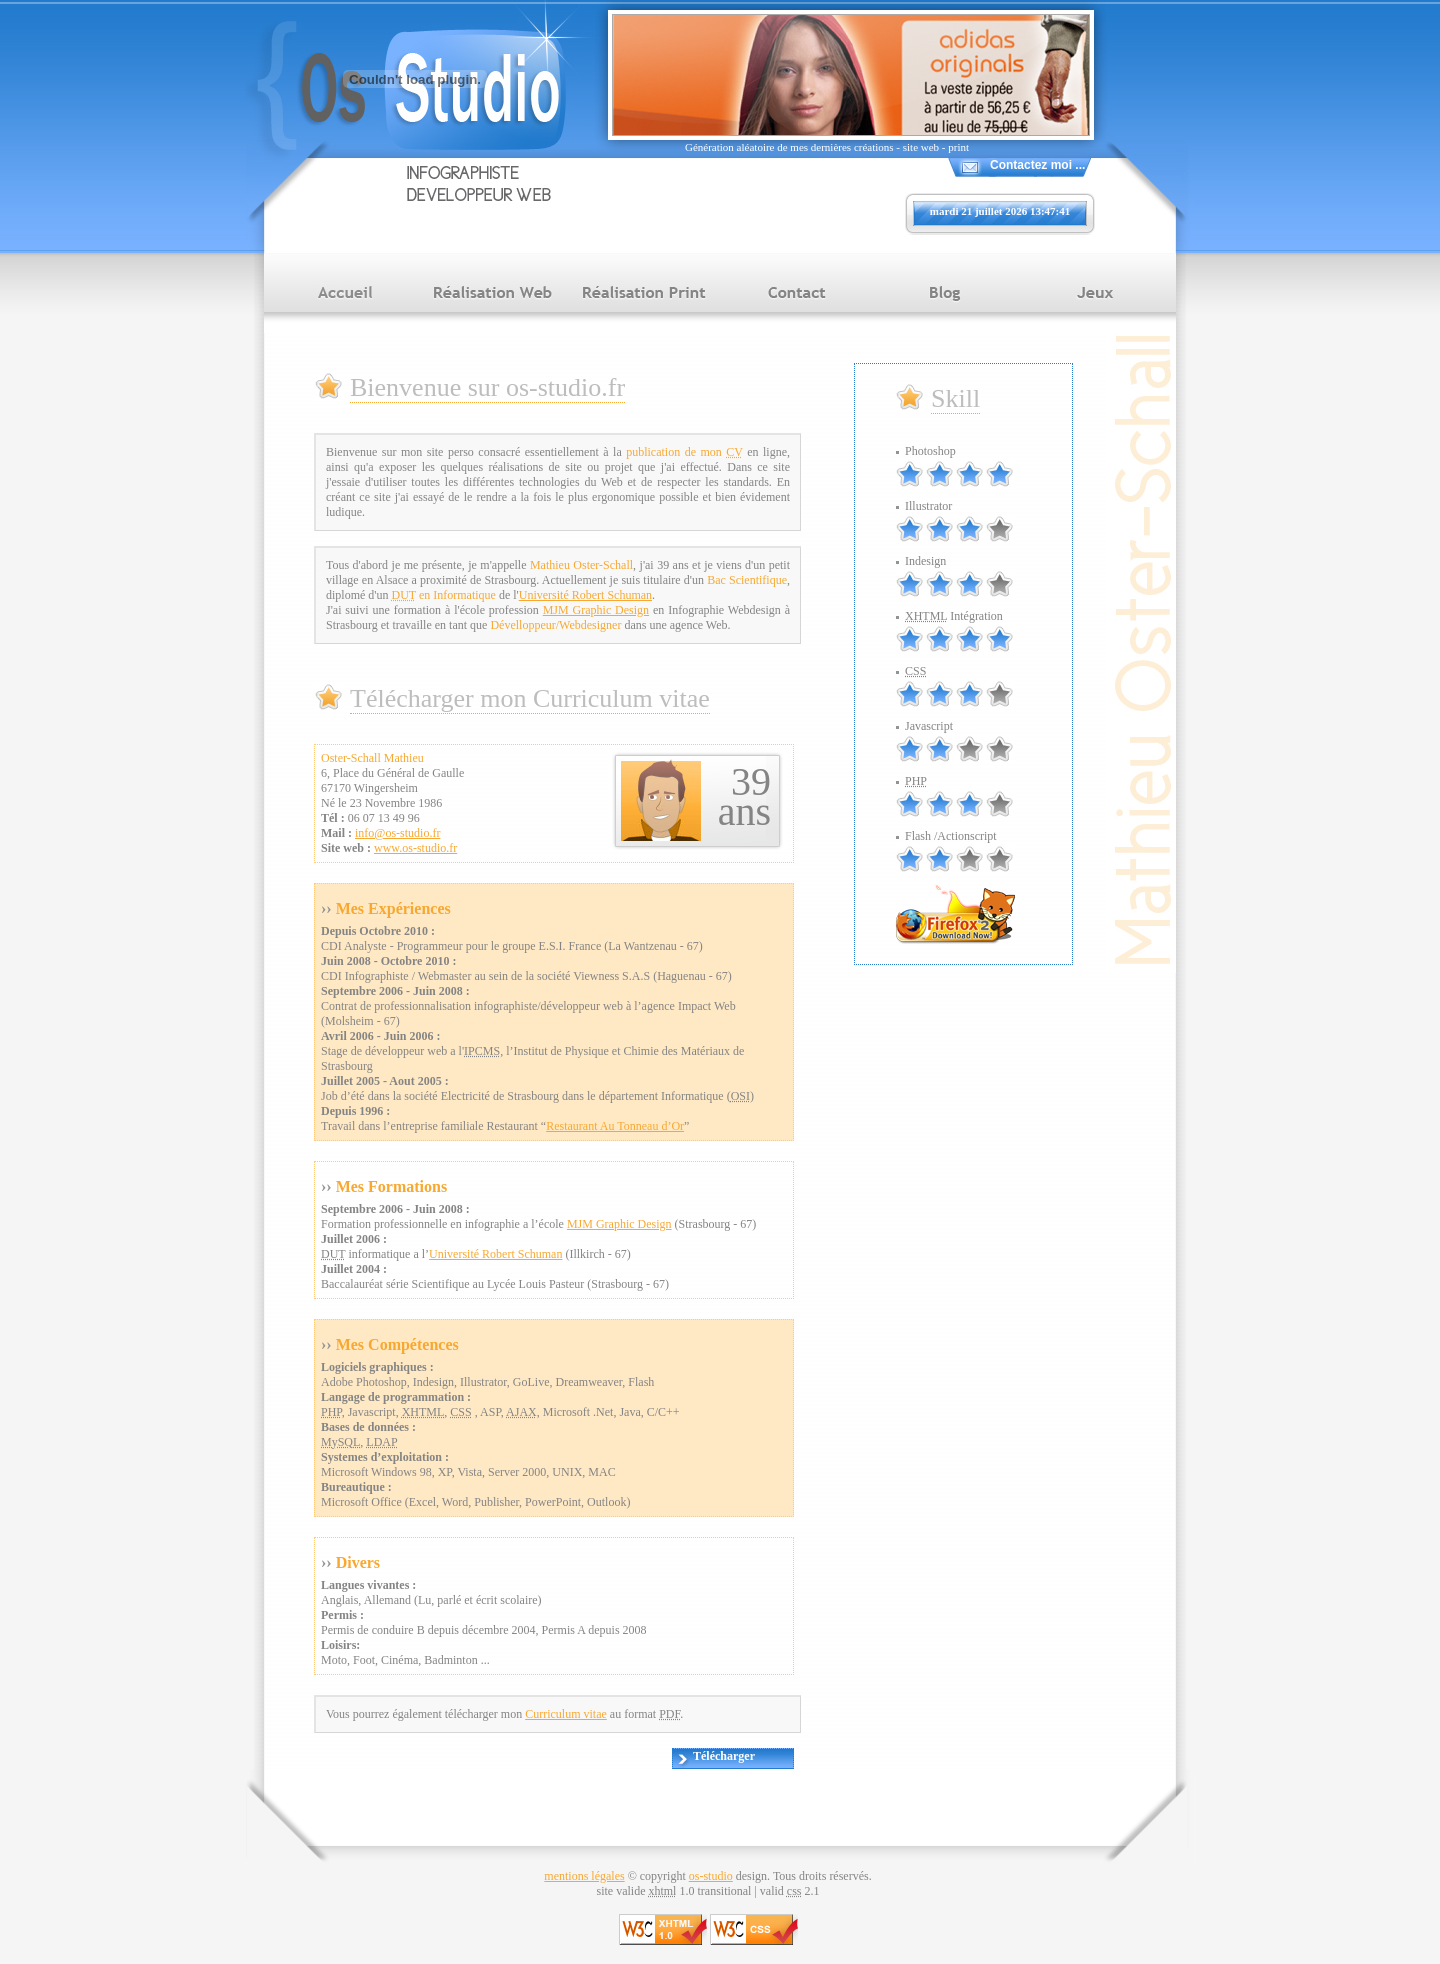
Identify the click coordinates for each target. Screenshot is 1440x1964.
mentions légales (584, 1876)
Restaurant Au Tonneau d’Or (615, 1126)
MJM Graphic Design (596, 610)
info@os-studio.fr (397, 833)
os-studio (711, 1876)
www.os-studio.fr (415, 848)
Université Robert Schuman (585, 595)
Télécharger (724, 1756)
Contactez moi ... (1037, 165)
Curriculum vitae (566, 1714)
